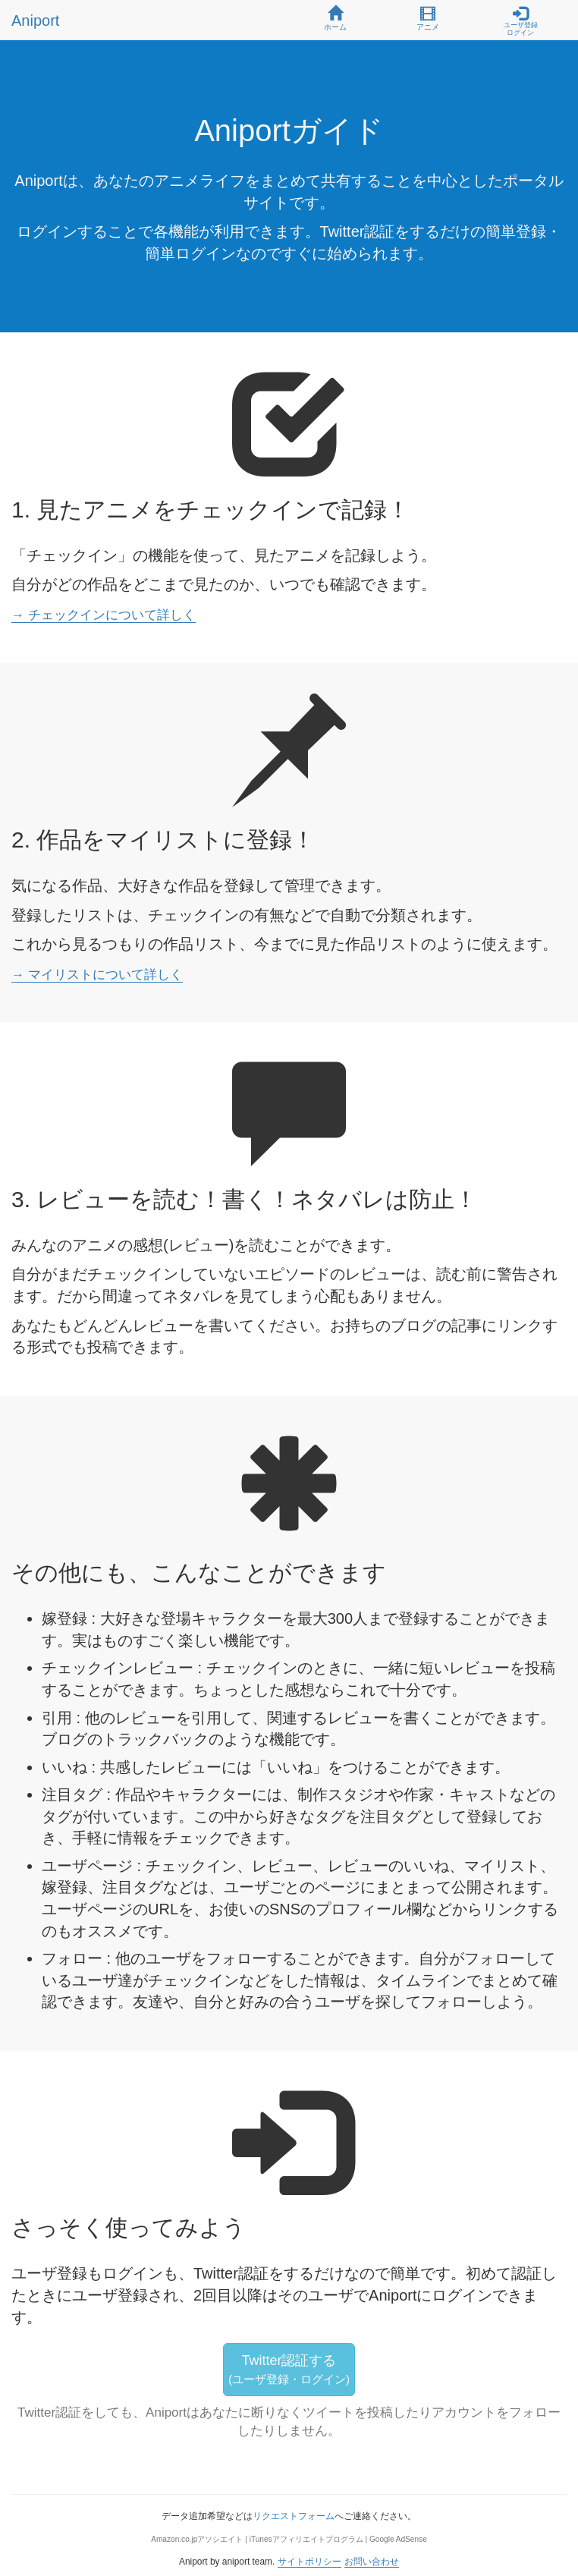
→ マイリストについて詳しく (97, 974)
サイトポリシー (309, 2561)
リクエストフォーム (294, 2516)
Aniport (35, 20)
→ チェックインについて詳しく (103, 615)
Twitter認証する (289, 2369)
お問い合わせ (371, 2561)
